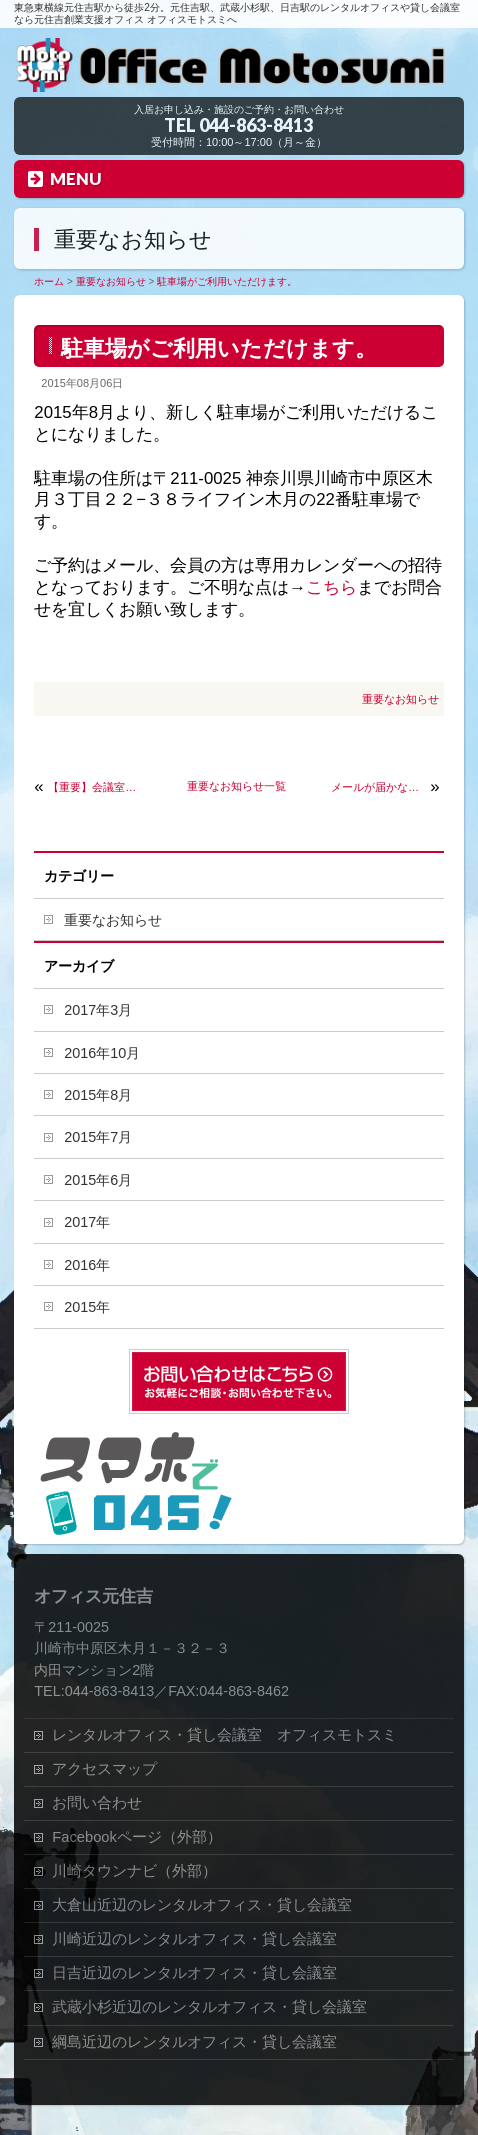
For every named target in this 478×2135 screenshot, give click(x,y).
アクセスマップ (104, 1769)
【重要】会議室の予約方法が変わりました (95, 787)
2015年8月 (98, 1095)
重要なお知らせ (111, 281)
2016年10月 (102, 1053)
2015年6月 (98, 1180)
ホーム (49, 281)
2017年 (87, 1222)
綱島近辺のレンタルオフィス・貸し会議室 (194, 2042)
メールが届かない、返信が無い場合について (378, 787)
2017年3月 (98, 1010)
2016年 (87, 1265)
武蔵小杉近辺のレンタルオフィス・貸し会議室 (209, 2007)
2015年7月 (98, 1137)
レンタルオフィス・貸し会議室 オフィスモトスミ (224, 1735)
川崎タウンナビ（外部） (134, 1871)
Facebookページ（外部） (137, 1837)
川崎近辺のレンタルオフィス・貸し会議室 (194, 1939)
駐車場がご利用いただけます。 (227, 281)
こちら (331, 587)
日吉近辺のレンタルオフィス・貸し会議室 (194, 1973)
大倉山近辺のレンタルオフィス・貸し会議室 (202, 1905)
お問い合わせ (97, 1803)
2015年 (87, 1307)
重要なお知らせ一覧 (236, 786)
